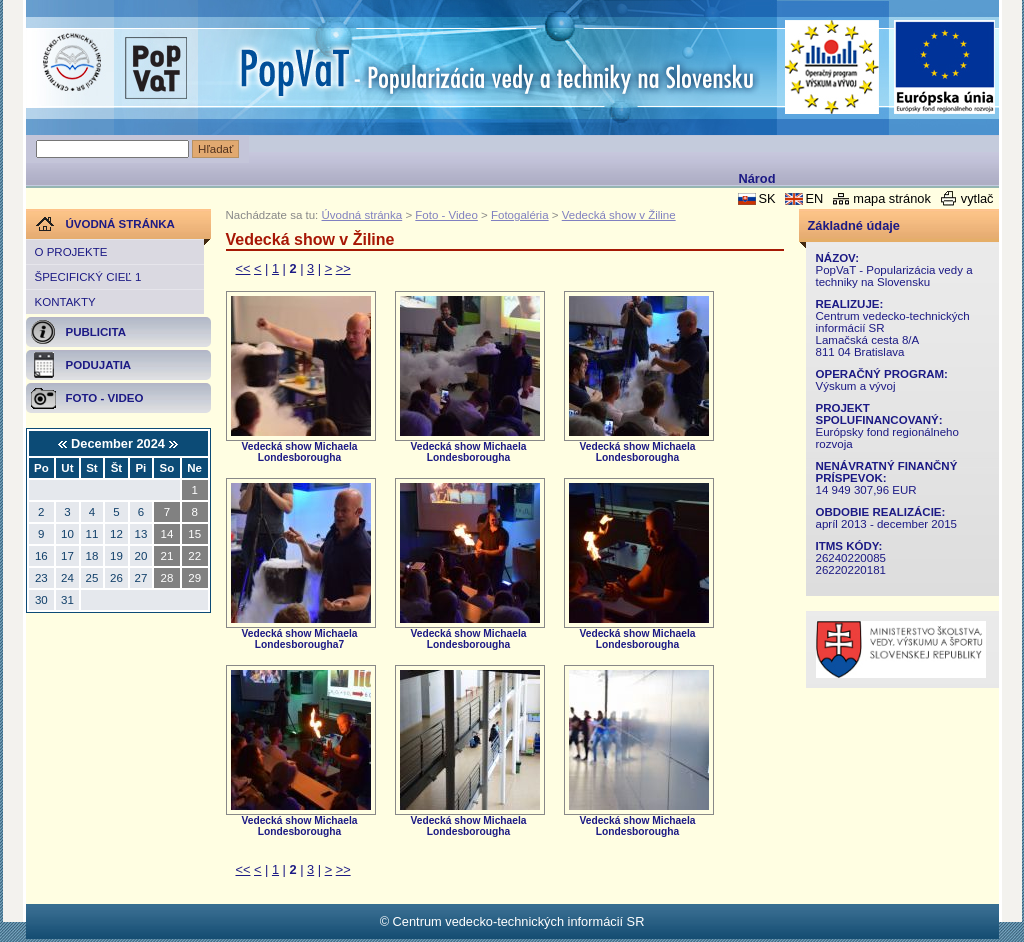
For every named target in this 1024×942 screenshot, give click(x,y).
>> (343, 268)
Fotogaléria (520, 215)
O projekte (71, 252)
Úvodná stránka (362, 215)
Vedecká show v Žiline (619, 215)
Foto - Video (446, 215)
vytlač (977, 198)
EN (814, 198)
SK (766, 198)
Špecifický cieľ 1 (88, 277)
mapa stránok (892, 198)
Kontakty (65, 302)
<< (243, 268)
